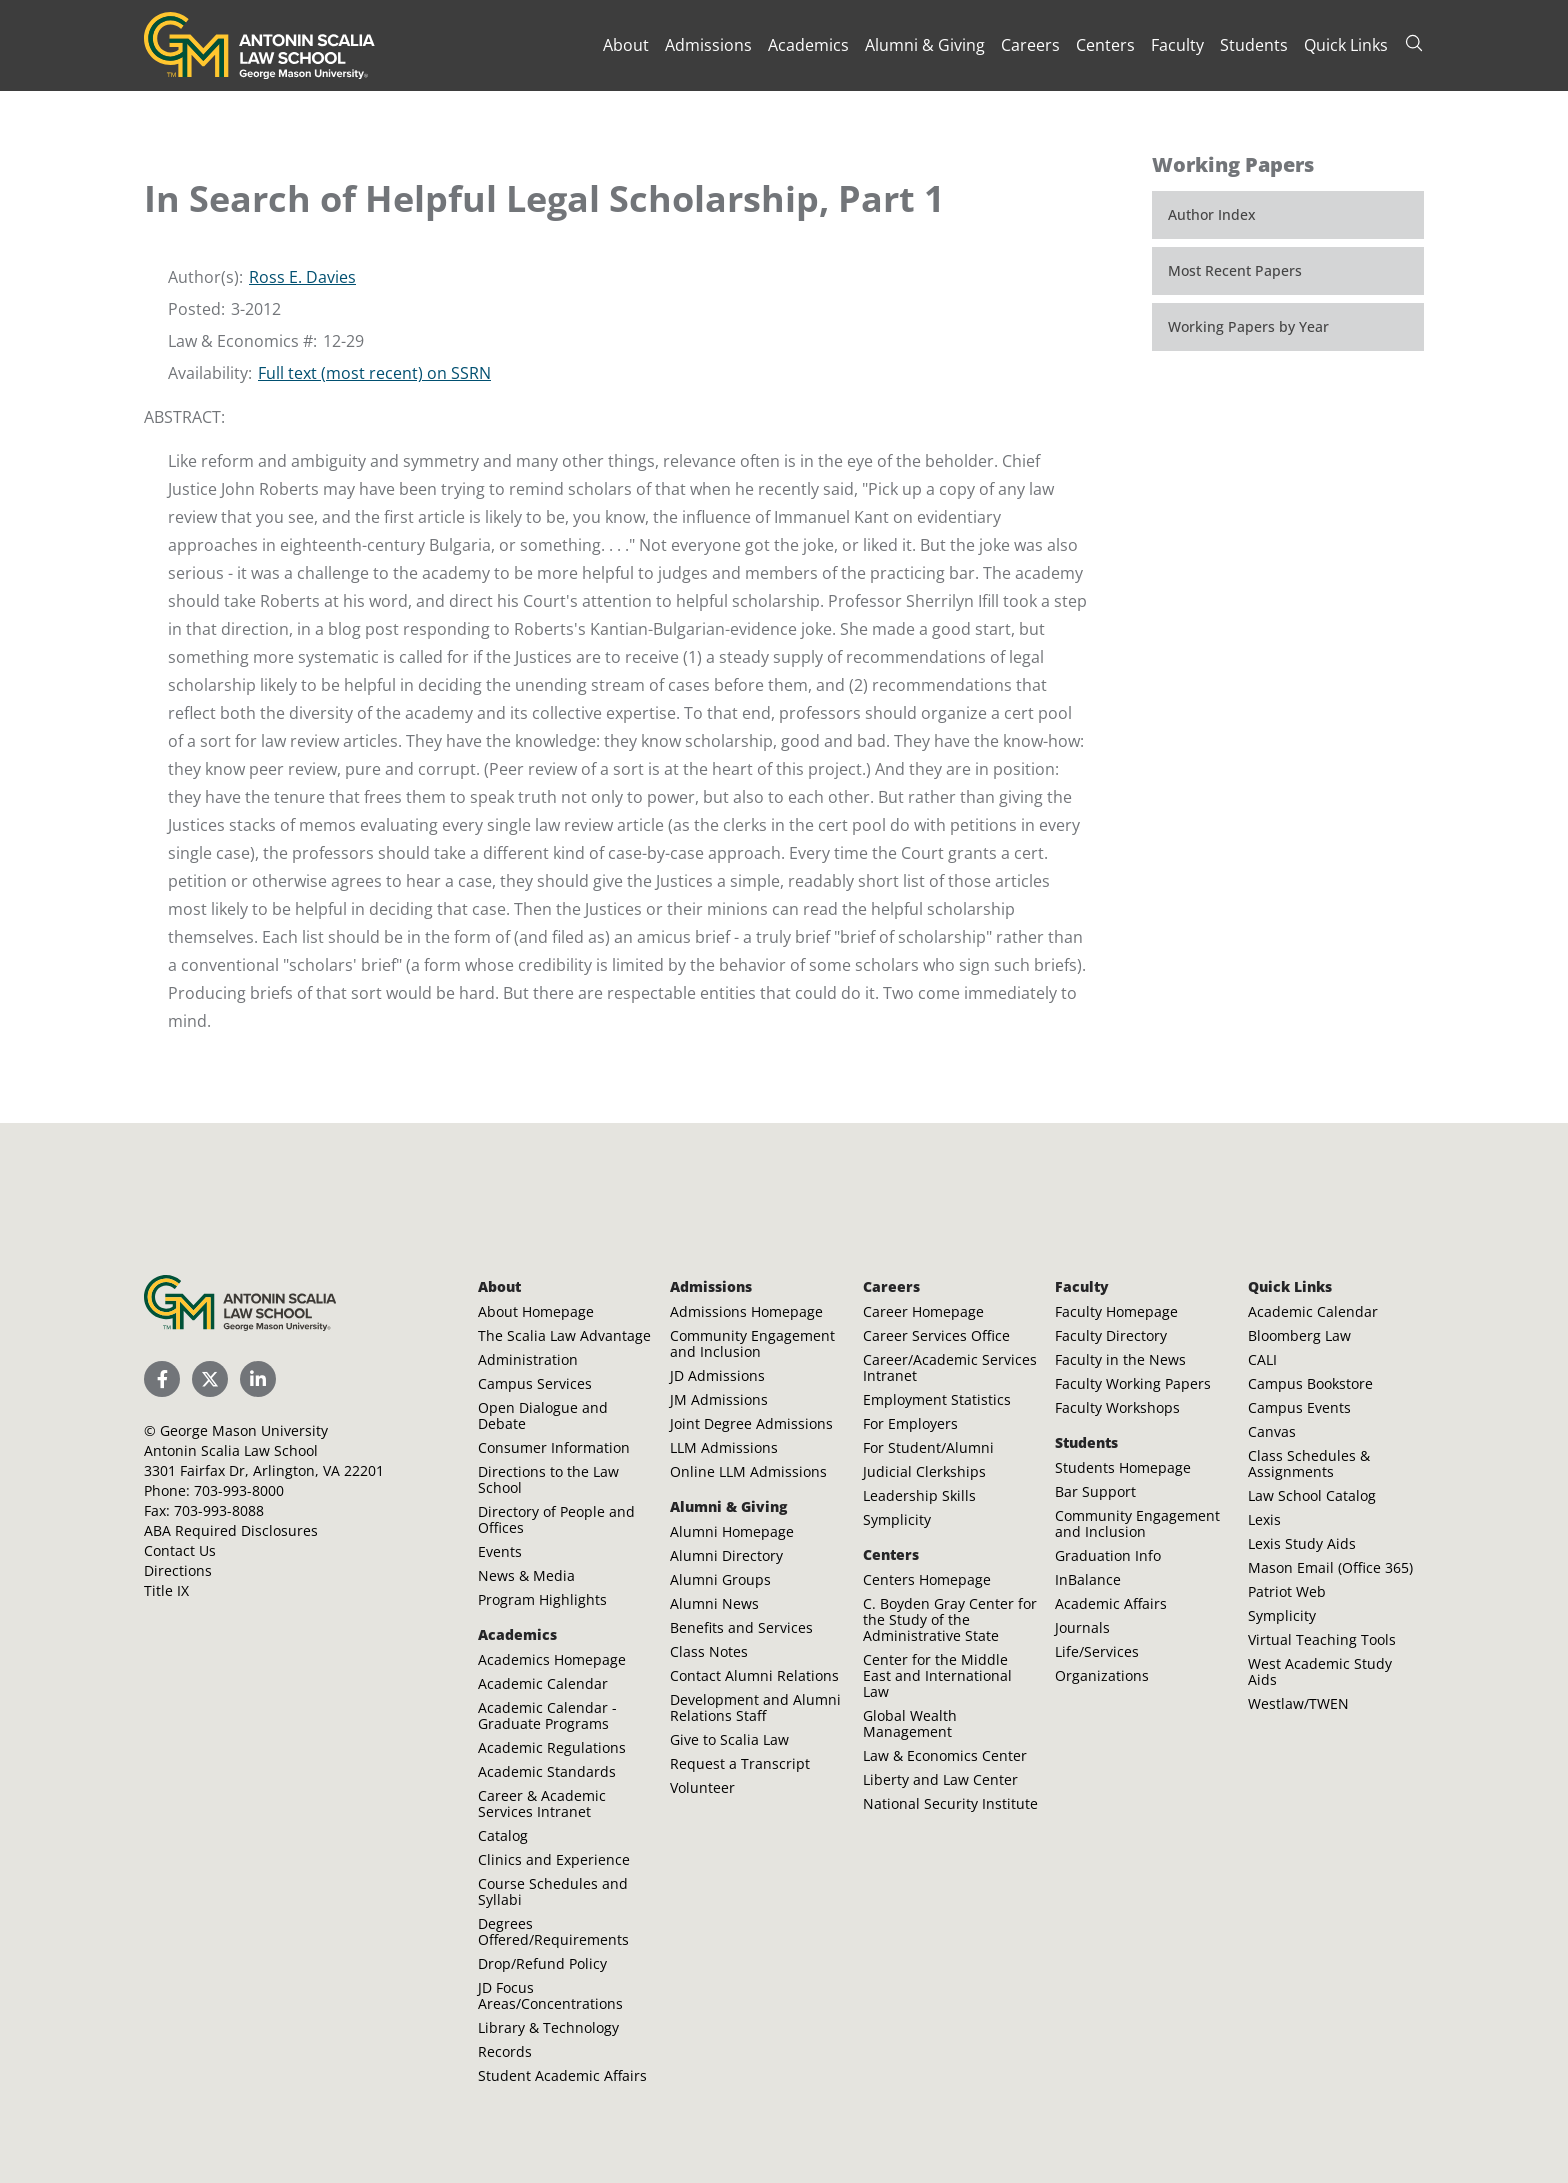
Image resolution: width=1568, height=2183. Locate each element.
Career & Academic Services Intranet (542, 1803)
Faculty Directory (1111, 1335)
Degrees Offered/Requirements (553, 1931)
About (626, 45)
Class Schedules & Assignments (1309, 1463)
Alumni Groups (720, 1579)
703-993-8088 (219, 1510)
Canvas (1272, 1431)
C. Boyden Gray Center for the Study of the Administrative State (950, 1619)
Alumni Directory (726, 1555)
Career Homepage (923, 1311)
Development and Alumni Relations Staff (755, 1707)
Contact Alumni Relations (754, 1675)
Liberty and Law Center (940, 1779)
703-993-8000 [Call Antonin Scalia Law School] (239, 1490)
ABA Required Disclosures (231, 1530)
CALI (1262, 1359)
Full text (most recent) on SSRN (374, 373)
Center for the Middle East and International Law (937, 1675)
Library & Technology (548, 2027)
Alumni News (714, 1603)
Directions (178, 1570)
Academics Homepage (552, 1659)
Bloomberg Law (1299, 1335)
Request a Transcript (740, 1763)
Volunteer (702, 1787)
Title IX (166, 1590)
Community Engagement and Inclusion (752, 1343)
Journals (1082, 1627)
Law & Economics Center (945, 1755)
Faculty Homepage (1116, 1311)
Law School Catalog (1312, 1495)
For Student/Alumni (928, 1447)
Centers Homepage (927, 1579)
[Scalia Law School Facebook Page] (162, 1379)
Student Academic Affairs (562, 2075)
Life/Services (1097, 1651)
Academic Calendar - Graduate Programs (547, 1715)
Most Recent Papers (1235, 270)
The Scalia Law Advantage (564, 1335)
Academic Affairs (1111, 1603)
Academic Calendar (543, 1683)
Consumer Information (554, 1447)
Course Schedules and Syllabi (553, 1891)
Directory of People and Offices (556, 1519)
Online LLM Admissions (748, 1471)
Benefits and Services (741, 1627)
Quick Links (1346, 45)
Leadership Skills (919, 1495)
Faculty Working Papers (1133, 1383)
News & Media (526, 1575)
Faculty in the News (1120, 1359)
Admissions (708, 45)
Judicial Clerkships (924, 1471)
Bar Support (1095, 1491)
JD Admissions (717, 1375)
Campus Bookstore (1310, 1383)
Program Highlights (542, 1599)
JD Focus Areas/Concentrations (550, 1995)
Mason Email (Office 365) (1330, 1567)
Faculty (1177, 45)
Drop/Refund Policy (542, 1963)
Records (505, 2051)
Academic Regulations (552, 1747)
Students (1254, 45)
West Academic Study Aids (1320, 1671)
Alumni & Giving (925, 45)
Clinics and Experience (554, 1859)
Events (500, 1551)
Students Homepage (1123, 1467)
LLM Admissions (724, 1447)
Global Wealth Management (910, 1723)
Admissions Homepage (746, 1311)
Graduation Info (1108, 1555)
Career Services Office (936, 1335)
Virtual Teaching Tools (1322, 1639)
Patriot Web (1287, 1591)
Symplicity (897, 1519)
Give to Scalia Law (729, 1739)
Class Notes (709, 1651)
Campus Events (1299, 1407)
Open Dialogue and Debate (543, 1415)
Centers (1105, 45)
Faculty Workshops (1117, 1407)
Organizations (1102, 1675)
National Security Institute (950, 1803)
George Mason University (244, 1430)
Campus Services (535, 1383)
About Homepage (536, 1311)
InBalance (1088, 1579)
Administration (528, 1359)
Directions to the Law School (548, 1479)
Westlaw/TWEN (1298, 1703)
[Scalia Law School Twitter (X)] (210, 1379)
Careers (1030, 45)
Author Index (1212, 214)
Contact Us (180, 1550)
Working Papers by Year (1248, 326)
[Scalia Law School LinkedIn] (258, 1379)
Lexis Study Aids (1302, 1543)
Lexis (1264, 1519)
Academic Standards (547, 1771)
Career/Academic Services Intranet (950, 1367)
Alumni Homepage (732, 1531)
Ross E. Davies (302, 277)
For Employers (910, 1423)
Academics (808, 45)
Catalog (503, 1835)
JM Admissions (719, 1399)
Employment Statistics (937, 1399)
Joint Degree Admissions (751, 1423)
